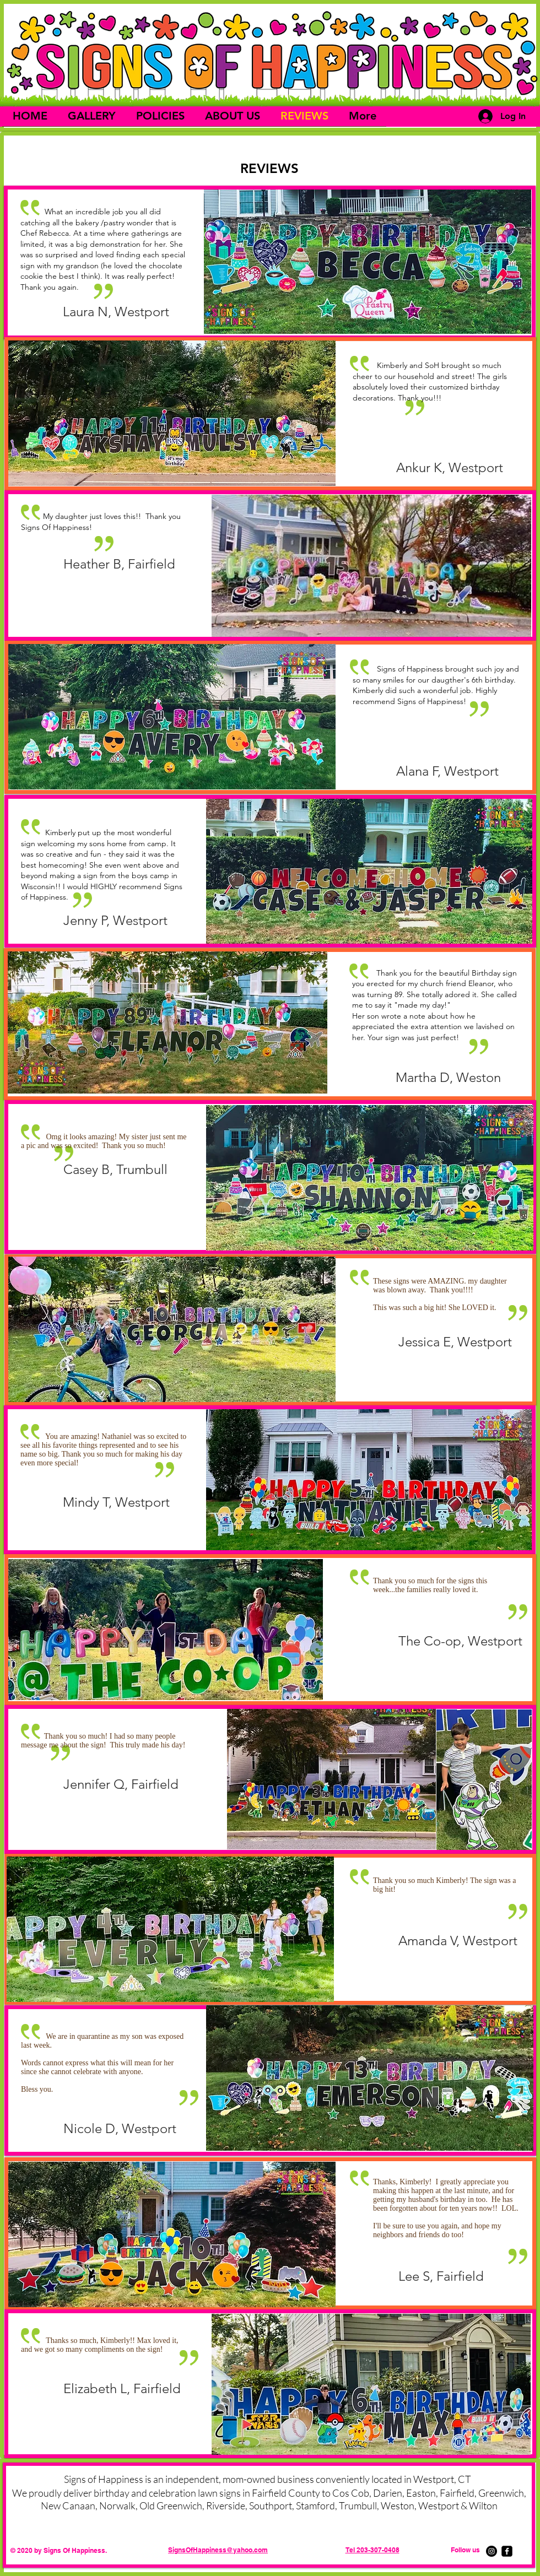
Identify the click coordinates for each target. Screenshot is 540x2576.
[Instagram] (491, 2551)
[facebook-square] (506, 2551)
